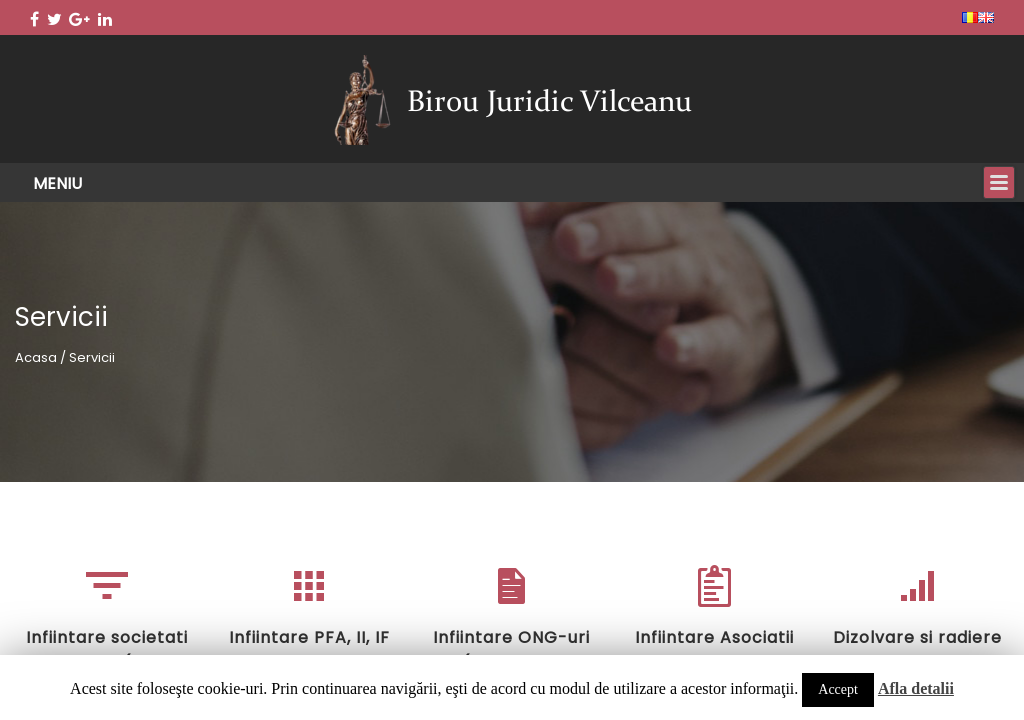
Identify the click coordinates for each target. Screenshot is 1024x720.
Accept (838, 689)
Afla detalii (916, 688)
